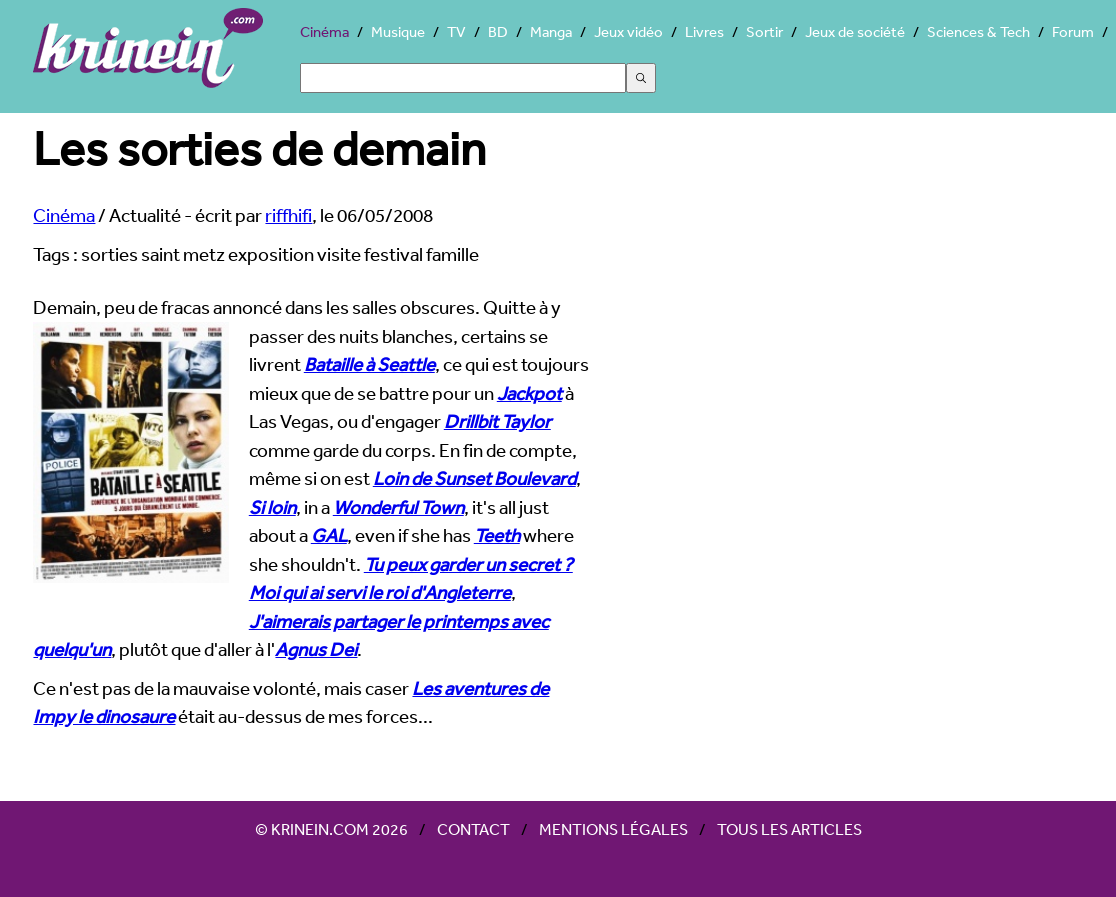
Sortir (764, 31)
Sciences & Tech (978, 31)
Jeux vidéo (628, 31)
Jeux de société (855, 31)
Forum (1073, 31)
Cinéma (324, 31)
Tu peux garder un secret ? (468, 564)
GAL (329, 535)
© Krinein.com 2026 (331, 829)
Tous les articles (789, 829)
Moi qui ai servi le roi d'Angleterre (380, 592)
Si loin (272, 507)
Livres (704, 31)
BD (498, 31)
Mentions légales (613, 829)
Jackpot (529, 393)
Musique (398, 31)
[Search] (463, 78)
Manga (551, 31)
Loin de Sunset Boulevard (474, 478)
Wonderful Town (398, 507)
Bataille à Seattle (369, 364)
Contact (473, 829)
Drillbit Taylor (497, 421)
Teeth (497, 535)
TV (456, 31)
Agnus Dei (316, 649)
